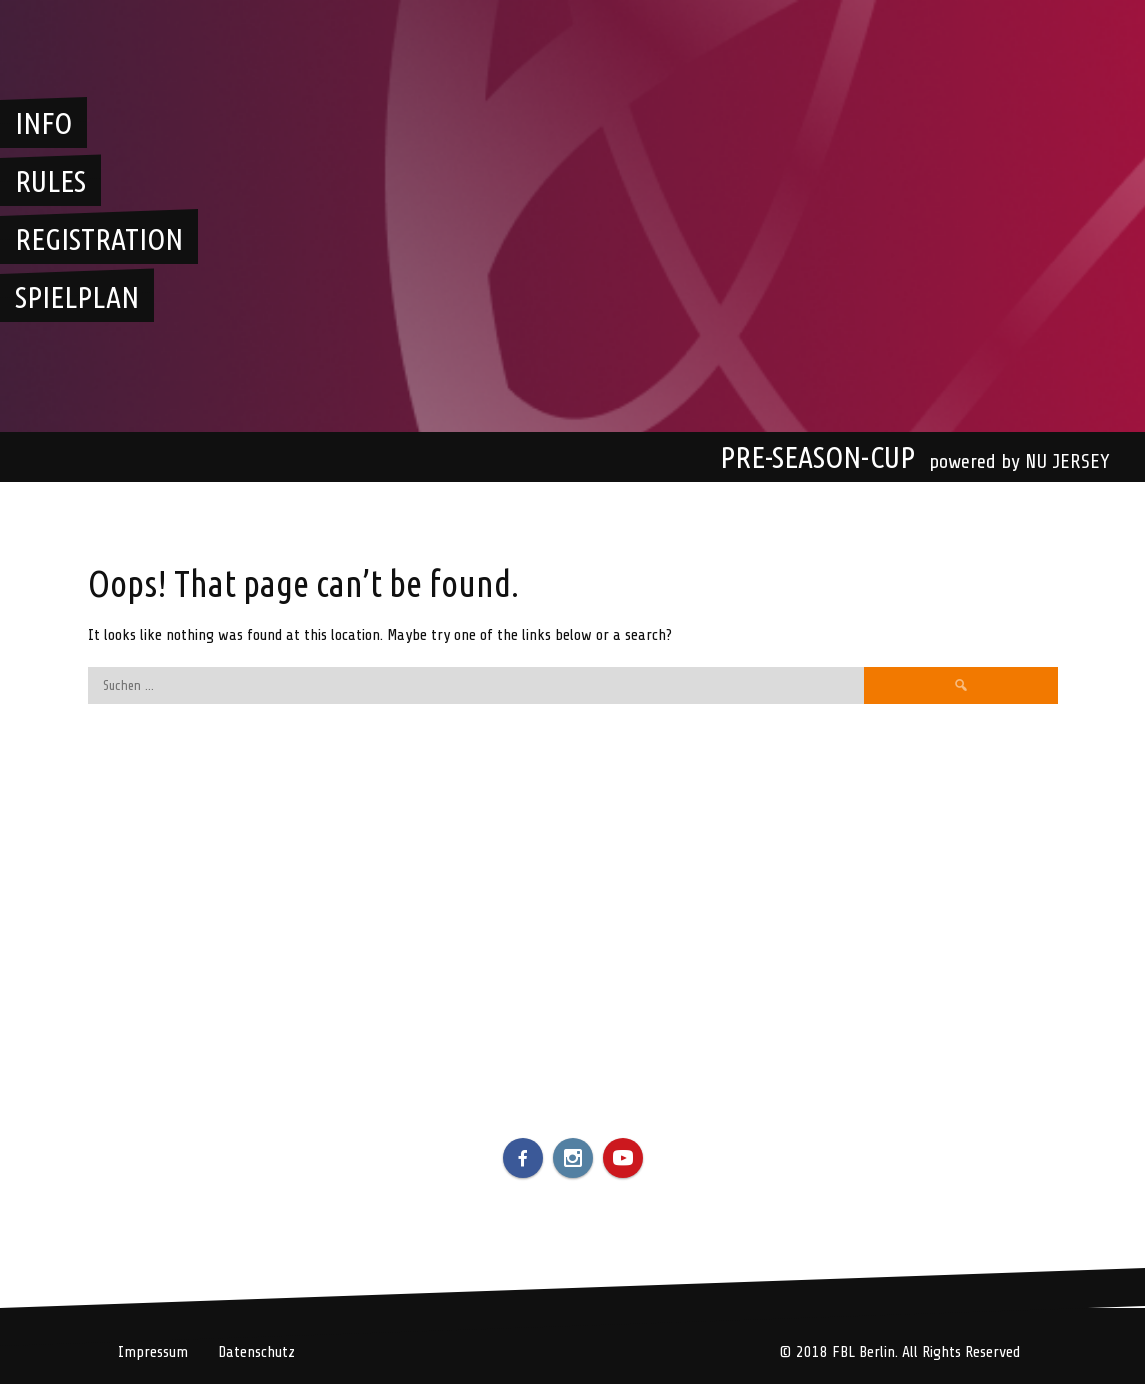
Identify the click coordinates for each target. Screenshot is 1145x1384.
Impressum (153, 1352)
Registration (99, 239)
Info (43, 123)
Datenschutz (256, 1352)
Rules (50, 181)
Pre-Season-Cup (817, 457)
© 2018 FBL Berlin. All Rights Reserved (899, 1352)
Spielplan (77, 297)
